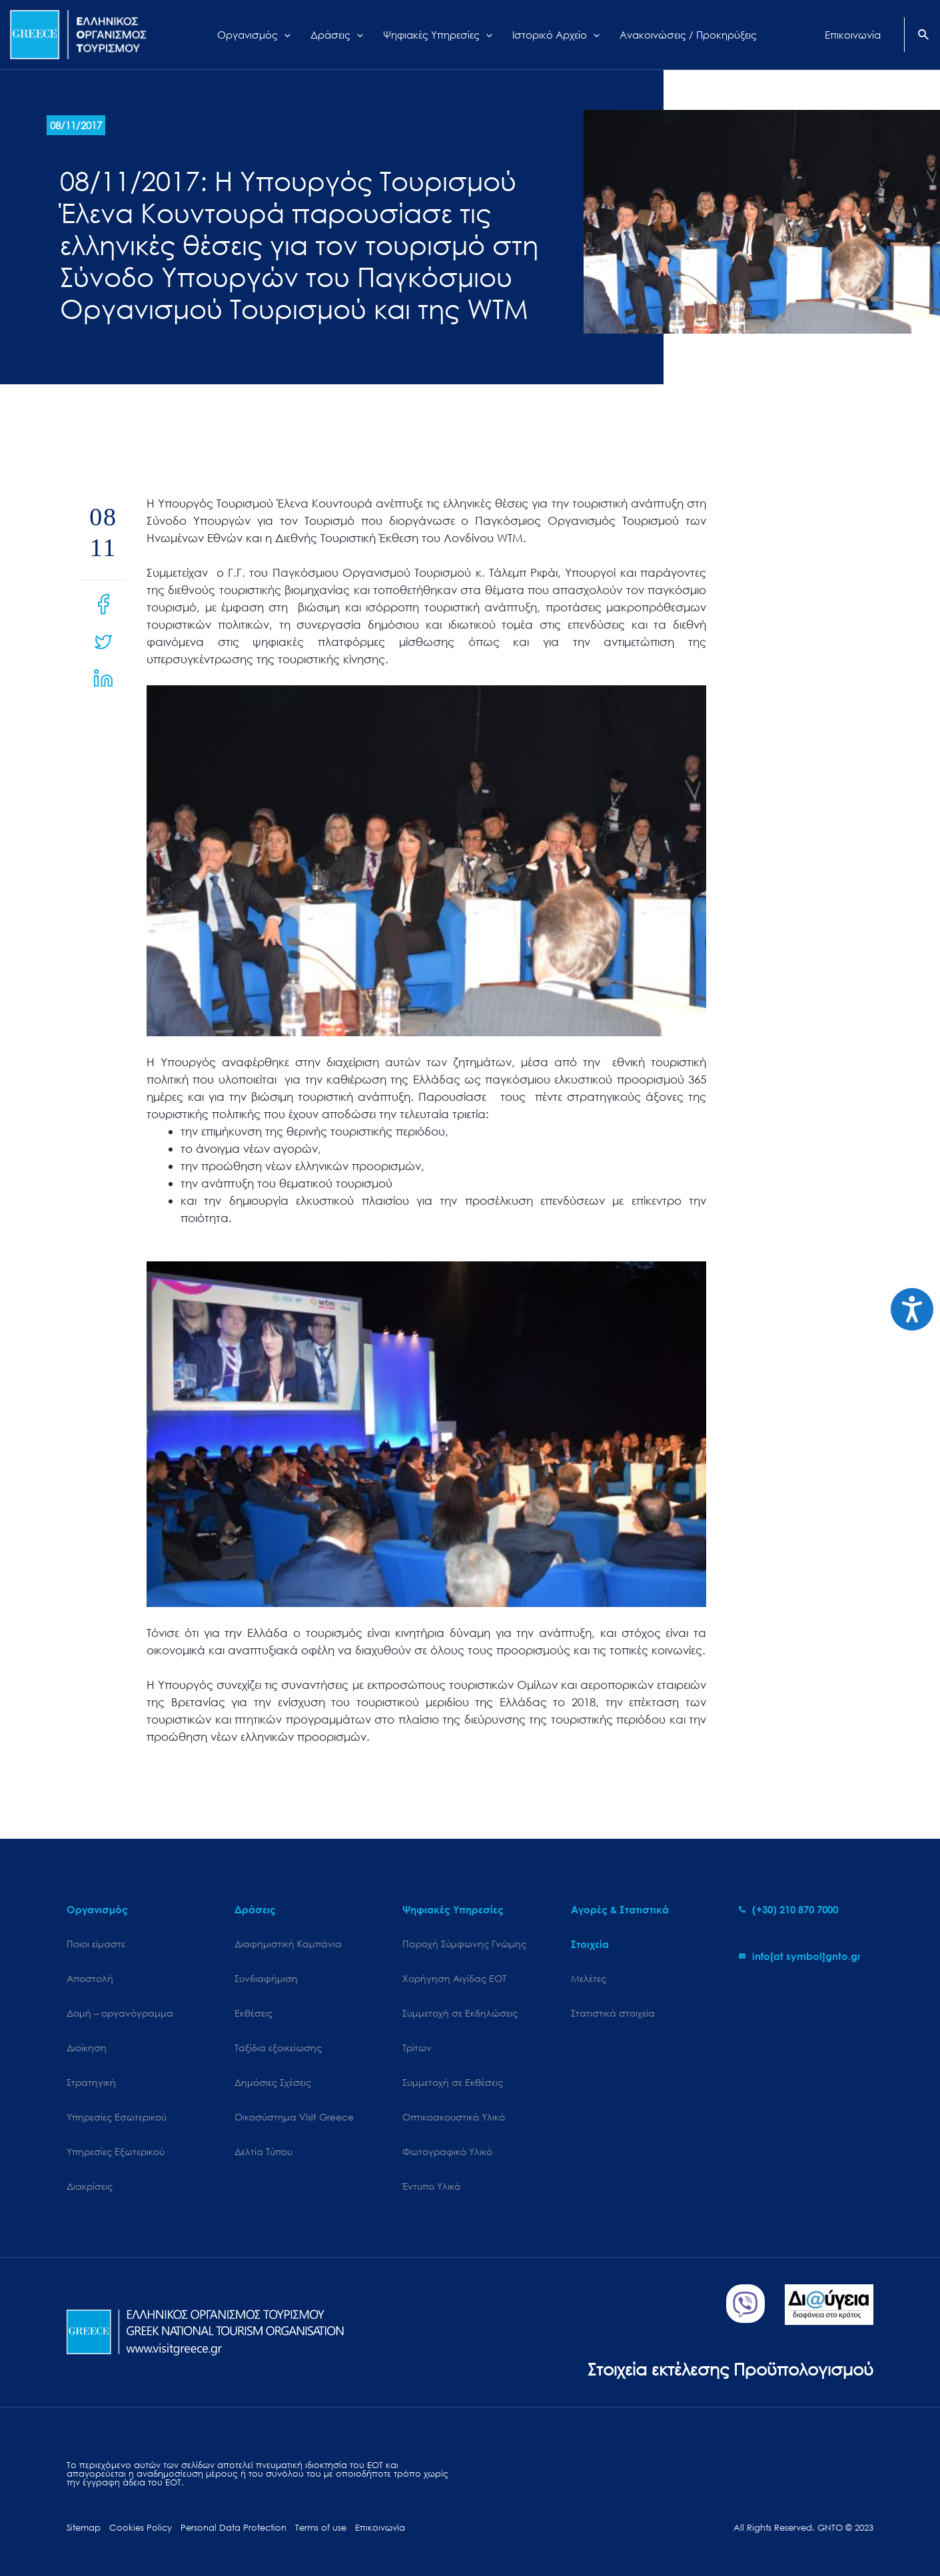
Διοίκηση (87, 2047)
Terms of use (320, 2527)
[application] (284, 34)
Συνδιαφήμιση (266, 1978)
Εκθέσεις (253, 2013)
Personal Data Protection (233, 2527)
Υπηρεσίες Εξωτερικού (116, 2151)
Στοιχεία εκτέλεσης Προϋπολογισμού (730, 2368)
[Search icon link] (924, 36)
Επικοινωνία (380, 2527)
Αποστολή (90, 1978)
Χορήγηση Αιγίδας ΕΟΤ (454, 1978)
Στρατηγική (91, 2082)
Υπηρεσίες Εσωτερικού (117, 2116)
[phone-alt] (788, 1909)
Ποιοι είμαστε (96, 1943)
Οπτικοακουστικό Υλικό (453, 2116)
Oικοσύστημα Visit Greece (294, 2116)
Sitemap (84, 2527)
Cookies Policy (140, 2527)
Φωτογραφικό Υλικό (447, 2151)
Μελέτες (588, 1978)
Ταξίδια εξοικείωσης (278, 2047)
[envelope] (800, 1956)
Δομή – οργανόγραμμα (120, 2013)
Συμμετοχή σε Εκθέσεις (452, 2082)
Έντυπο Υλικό (431, 2186)
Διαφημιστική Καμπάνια (288, 1943)
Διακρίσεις (90, 2186)
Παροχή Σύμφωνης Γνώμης (464, 1943)
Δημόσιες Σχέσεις (273, 2082)
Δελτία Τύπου (263, 2151)
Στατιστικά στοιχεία (613, 2013)
